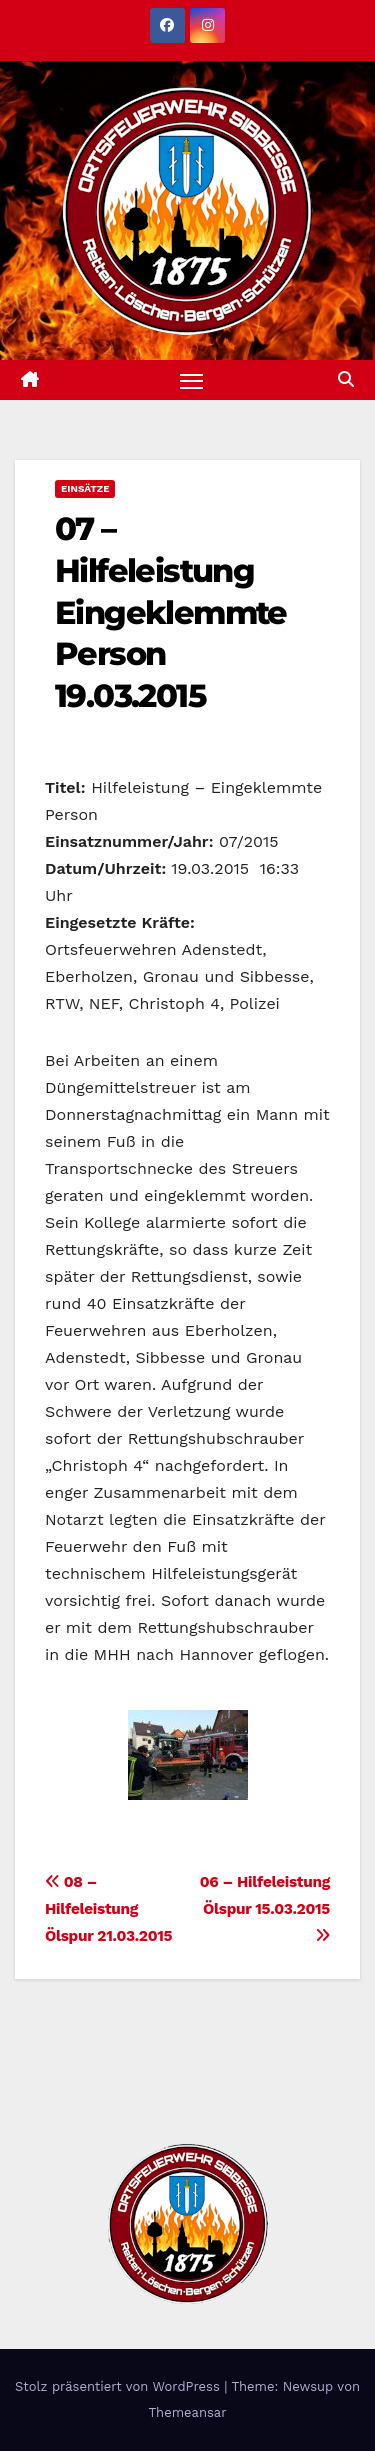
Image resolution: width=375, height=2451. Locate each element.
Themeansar (188, 2412)
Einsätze (85, 488)
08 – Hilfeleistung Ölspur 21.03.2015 (108, 1909)
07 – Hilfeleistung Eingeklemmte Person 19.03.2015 (171, 611)
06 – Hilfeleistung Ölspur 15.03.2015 (265, 1908)
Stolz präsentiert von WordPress (119, 2386)
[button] (346, 379)
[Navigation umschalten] (192, 380)
